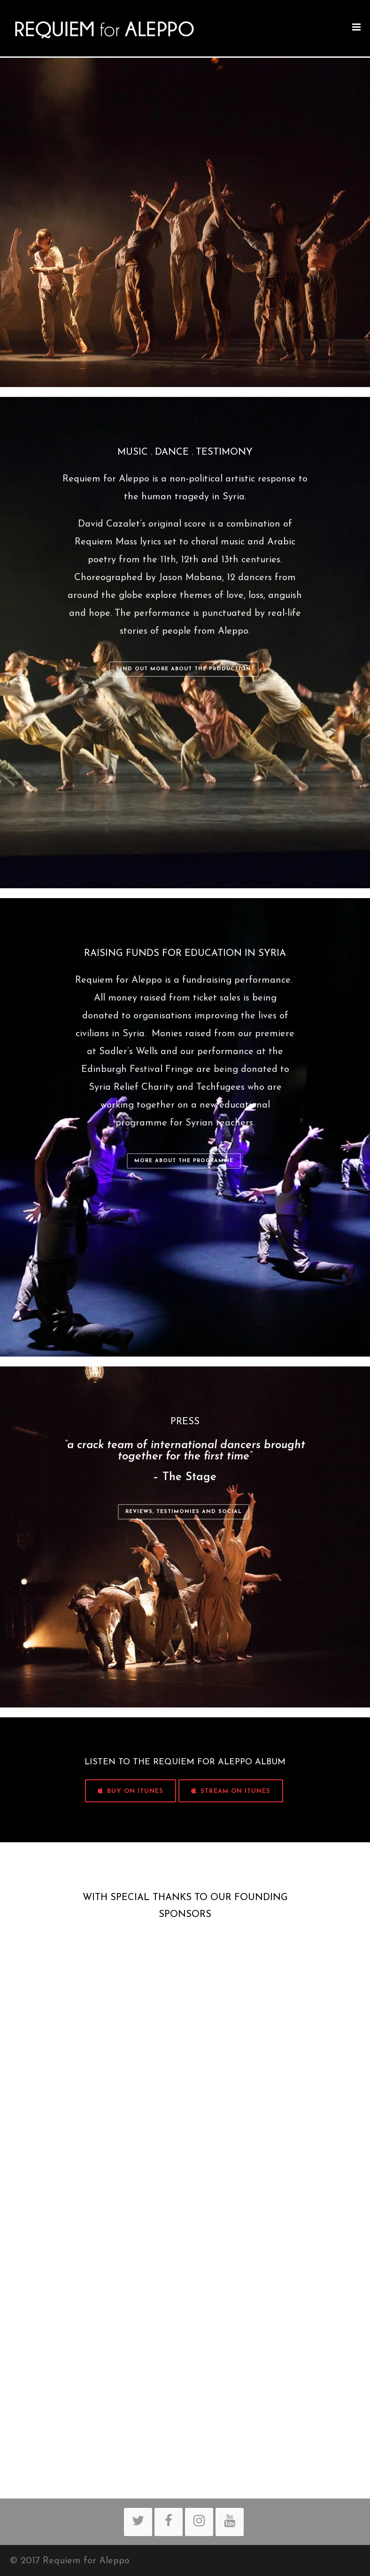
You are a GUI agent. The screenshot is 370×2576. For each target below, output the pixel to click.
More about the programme (183, 1161)
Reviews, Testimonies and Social (183, 1511)
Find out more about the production (183, 669)
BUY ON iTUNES (130, 1790)
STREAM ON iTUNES (230, 1790)
